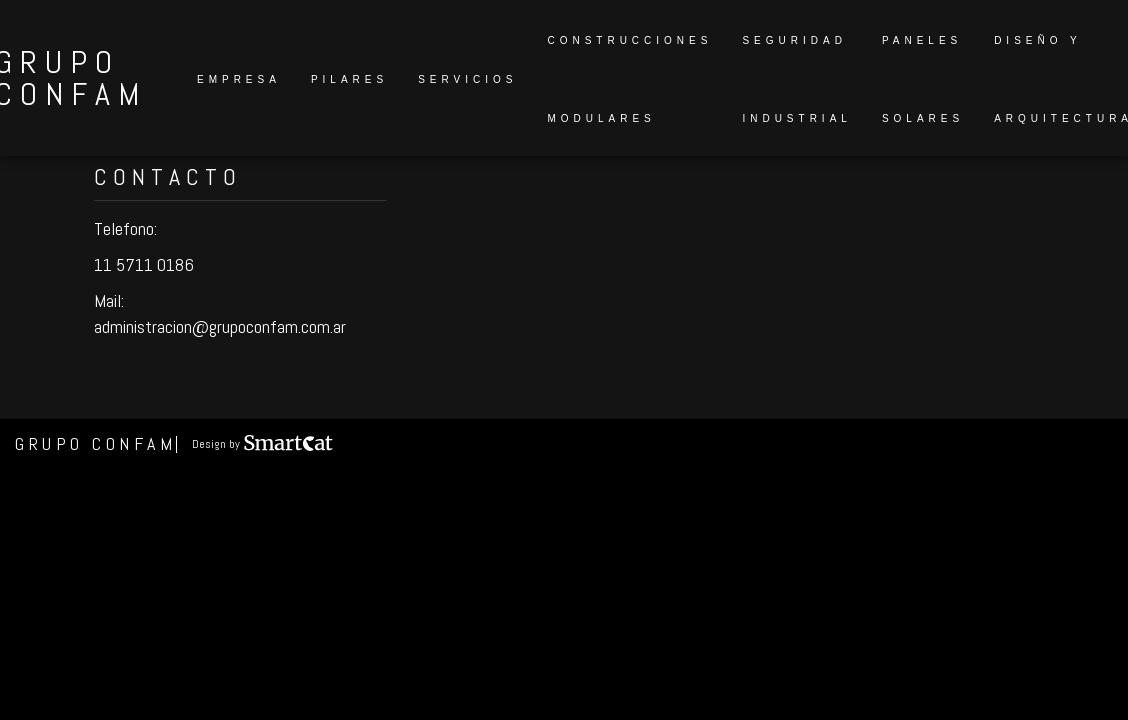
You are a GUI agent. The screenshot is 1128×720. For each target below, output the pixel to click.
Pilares (349, 79)
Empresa (239, 79)
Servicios (467, 79)
